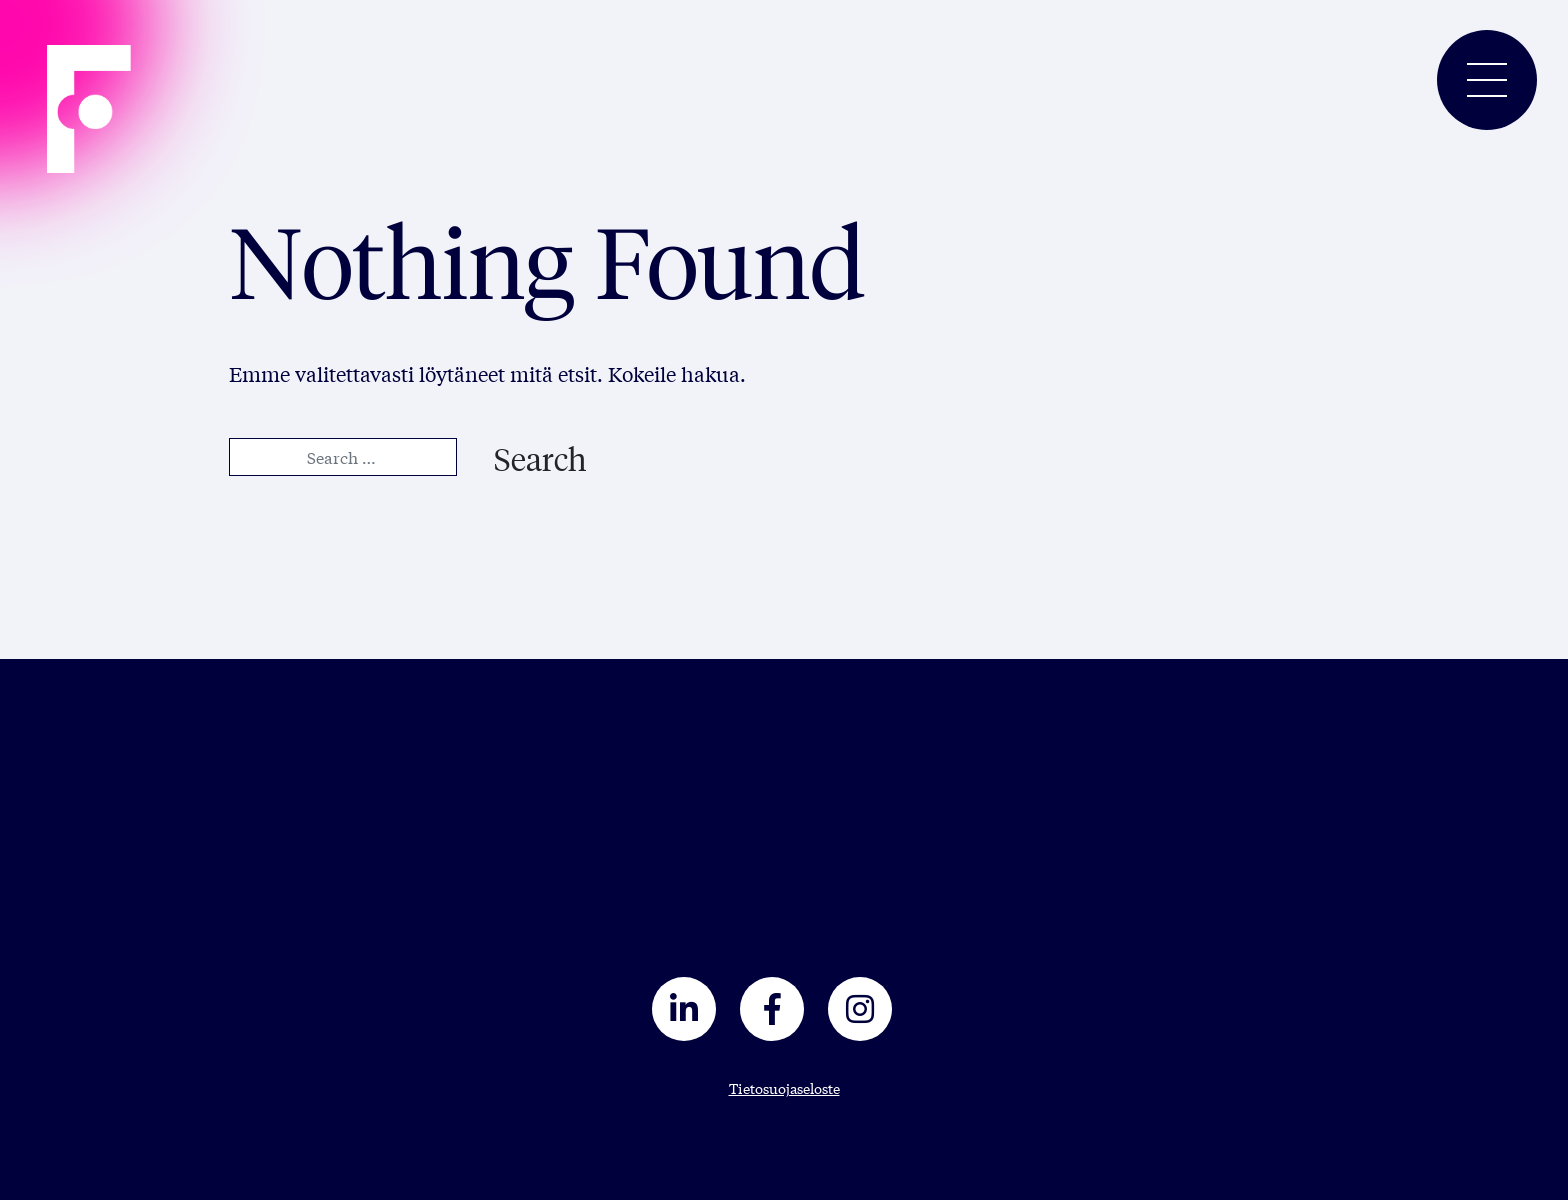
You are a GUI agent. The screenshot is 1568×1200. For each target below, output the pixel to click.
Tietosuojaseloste (784, 1088)
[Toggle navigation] (1487, 80)
